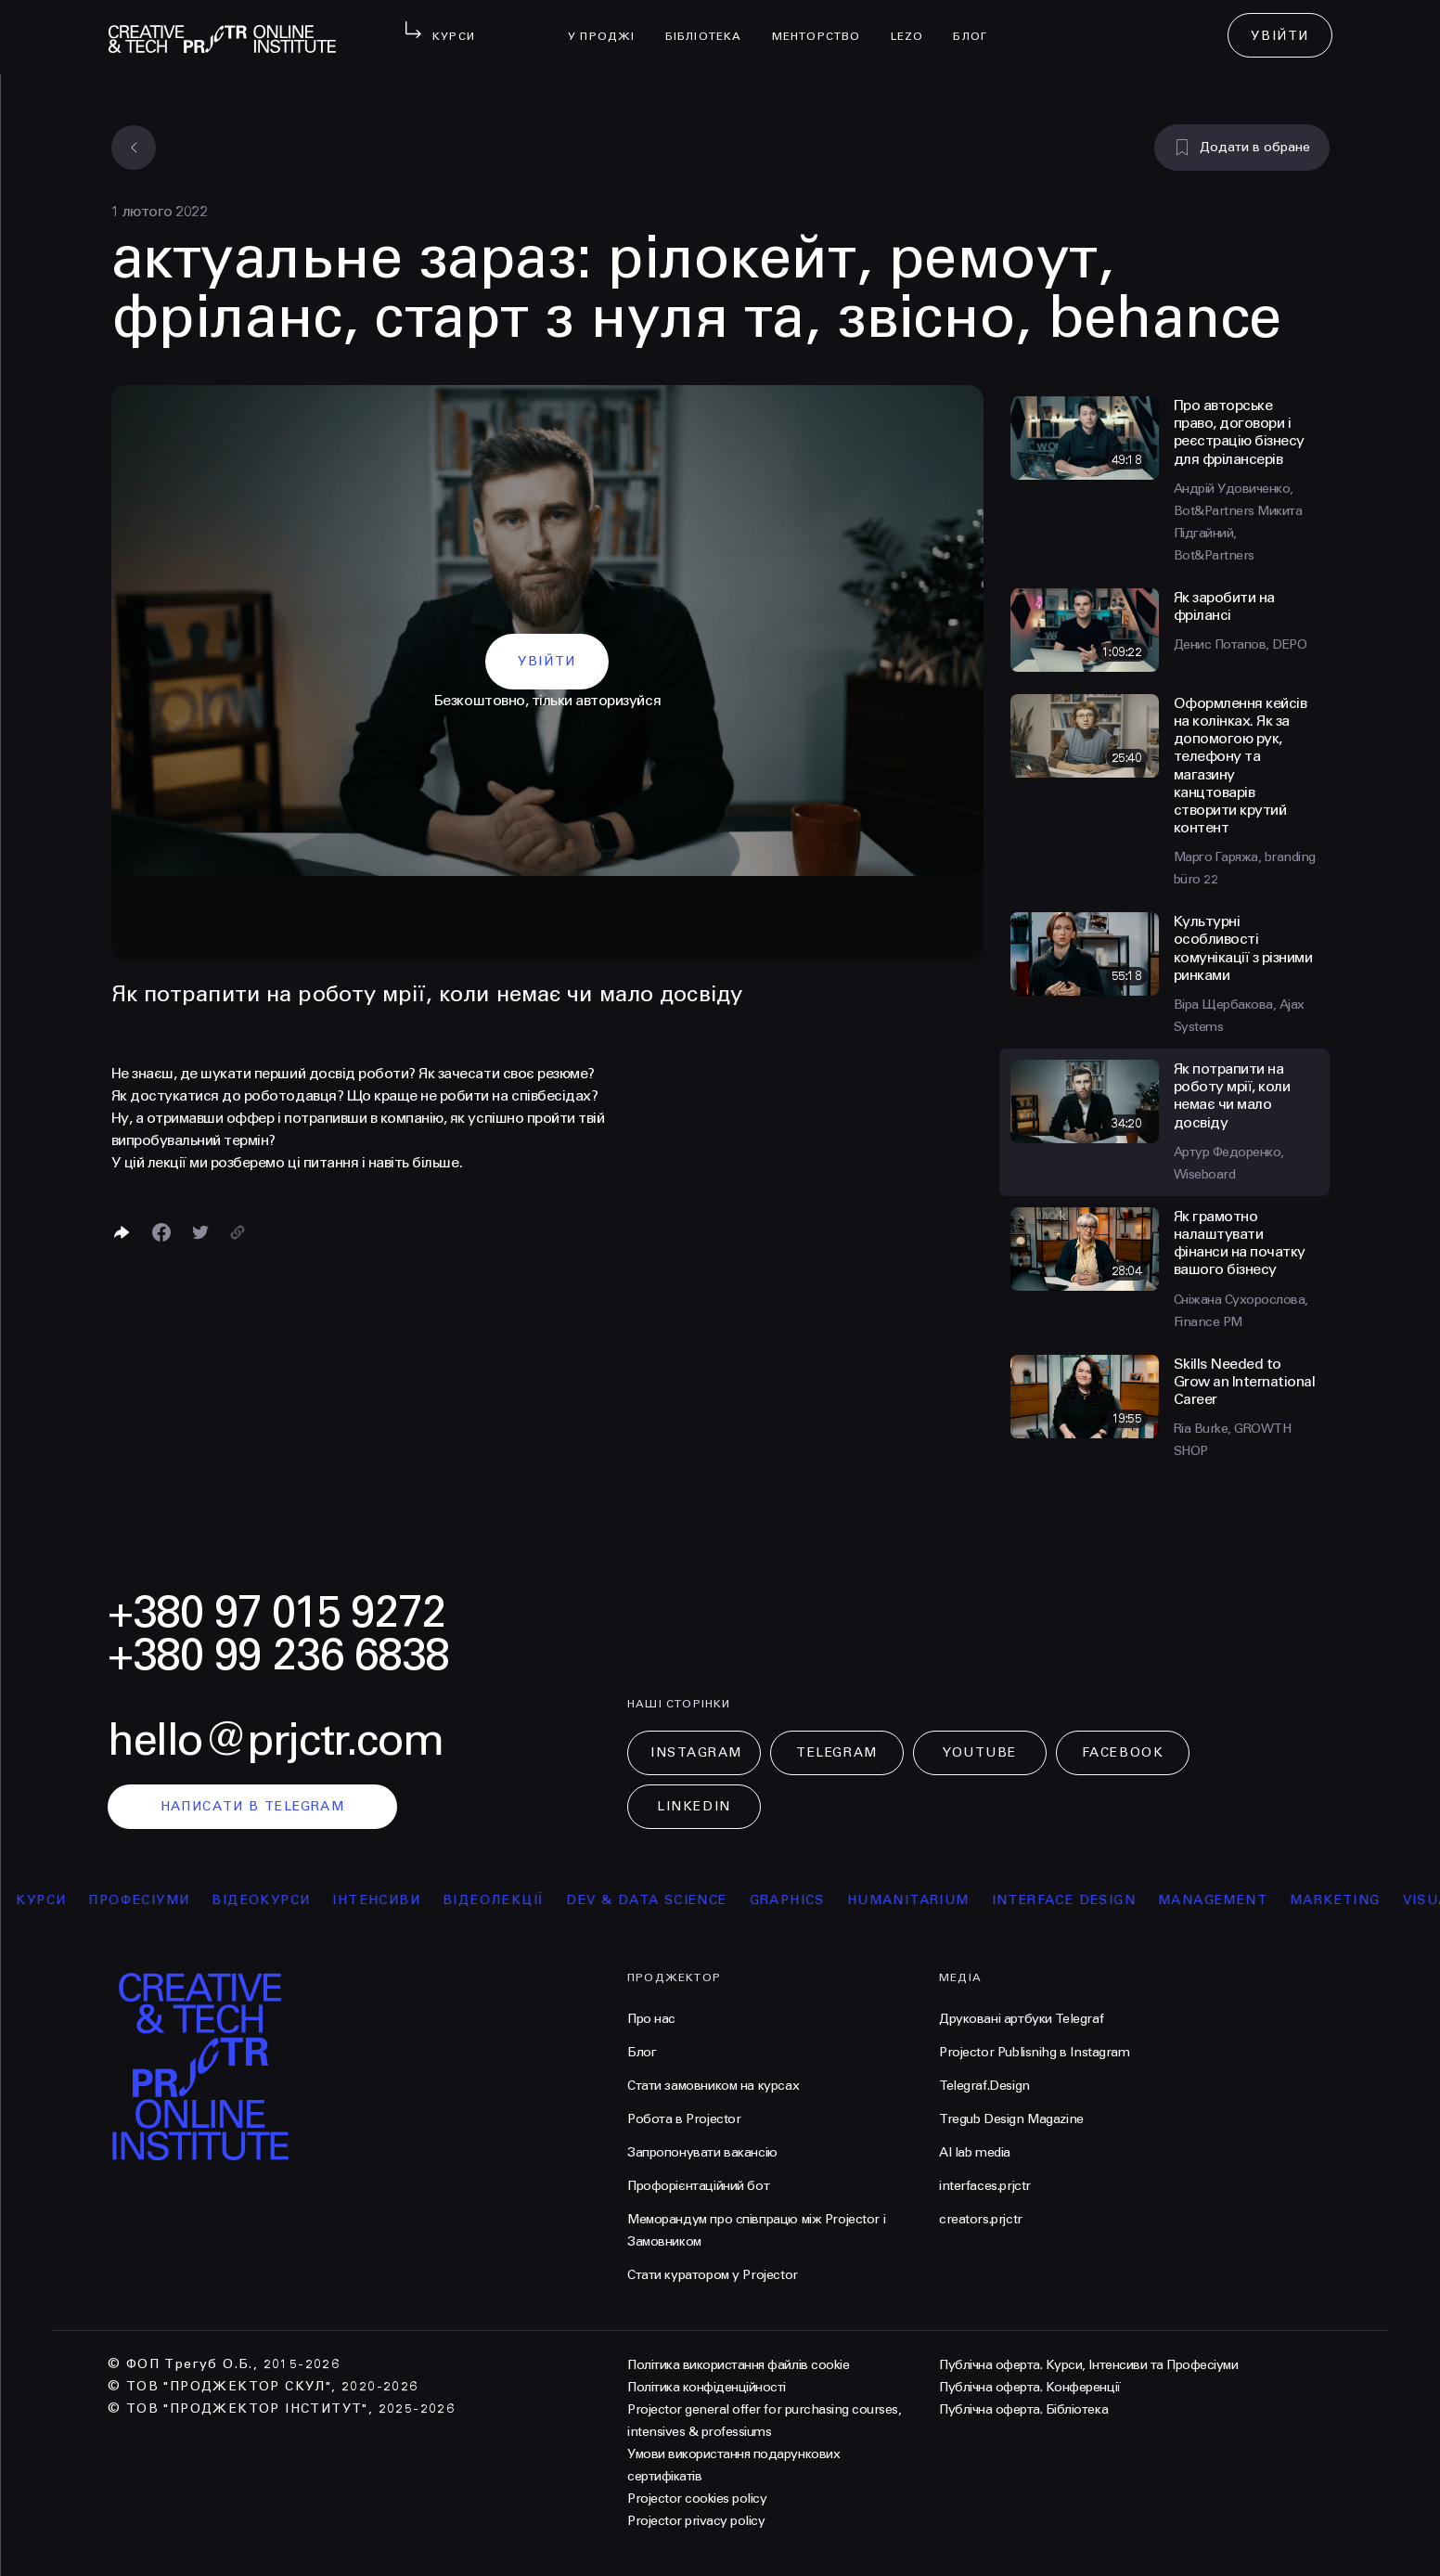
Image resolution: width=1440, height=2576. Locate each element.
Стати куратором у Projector (712, 2275)
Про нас (651, 2019)
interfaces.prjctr (985, 2186)
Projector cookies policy (696, 2498)
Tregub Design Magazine (1011, 2119)
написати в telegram (253, 1806)
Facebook (1123, 1752)
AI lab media (974, 2152)
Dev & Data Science (658, 1900)
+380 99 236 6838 (278, 1655)
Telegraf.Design (984, 2085)
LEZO (915, 24)
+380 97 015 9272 (276, 1612)
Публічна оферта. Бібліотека (1023, 2409)
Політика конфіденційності (706, 2387)
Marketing (1347, 1900)
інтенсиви (388, 1900)
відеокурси (273, 1900)
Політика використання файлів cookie (738, 2365)
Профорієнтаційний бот (698, 2186)
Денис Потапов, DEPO (1240, 644)
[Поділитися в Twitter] (200, 1232)
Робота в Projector (683, 2119)
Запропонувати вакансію (702, 2152)
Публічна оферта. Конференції (1030, 2387)
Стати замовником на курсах (713, 2085)
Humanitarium (919, 1900)
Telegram (836, 1752)
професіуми (150, 1900)
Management (1224, 1900)
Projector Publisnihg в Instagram (1034, 2052)
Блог (977, 24)
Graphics (798, 1900)
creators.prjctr (980, 2219)
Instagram (696, 1752)
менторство (824, 24)
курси (53, 1900)
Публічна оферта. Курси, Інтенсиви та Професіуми (1088, 2365)
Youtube (980, 1752)
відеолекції (505, 1900)
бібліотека (711, 24)
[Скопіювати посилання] (237, 1232)
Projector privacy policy (696, 2521)
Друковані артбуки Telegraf (1021, 2019)
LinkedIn (693, 1806)
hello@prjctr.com (276, 1740)
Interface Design (1075, 1900)
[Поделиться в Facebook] (161, 1232)
